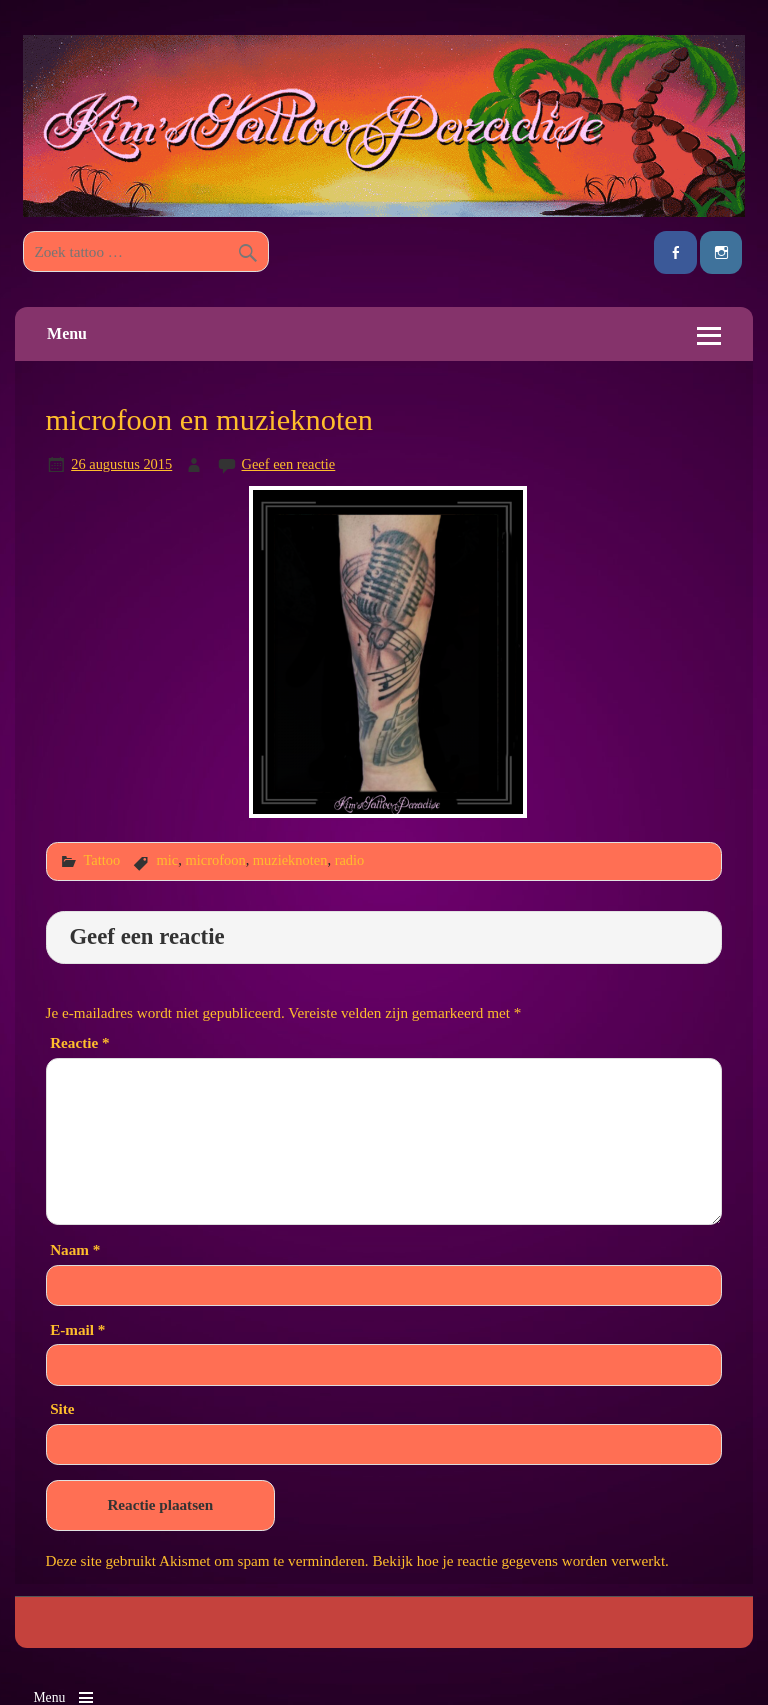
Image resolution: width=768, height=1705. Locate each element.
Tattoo (101, 860)
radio (350, 860)
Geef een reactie (289, 464)
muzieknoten (290, 860)
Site (62, 1408)
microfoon (215, 860)
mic (168, 860)
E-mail (77, 1329)
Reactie (79, 1042)
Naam (75, 1249)
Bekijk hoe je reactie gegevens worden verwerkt (518, 1560)
